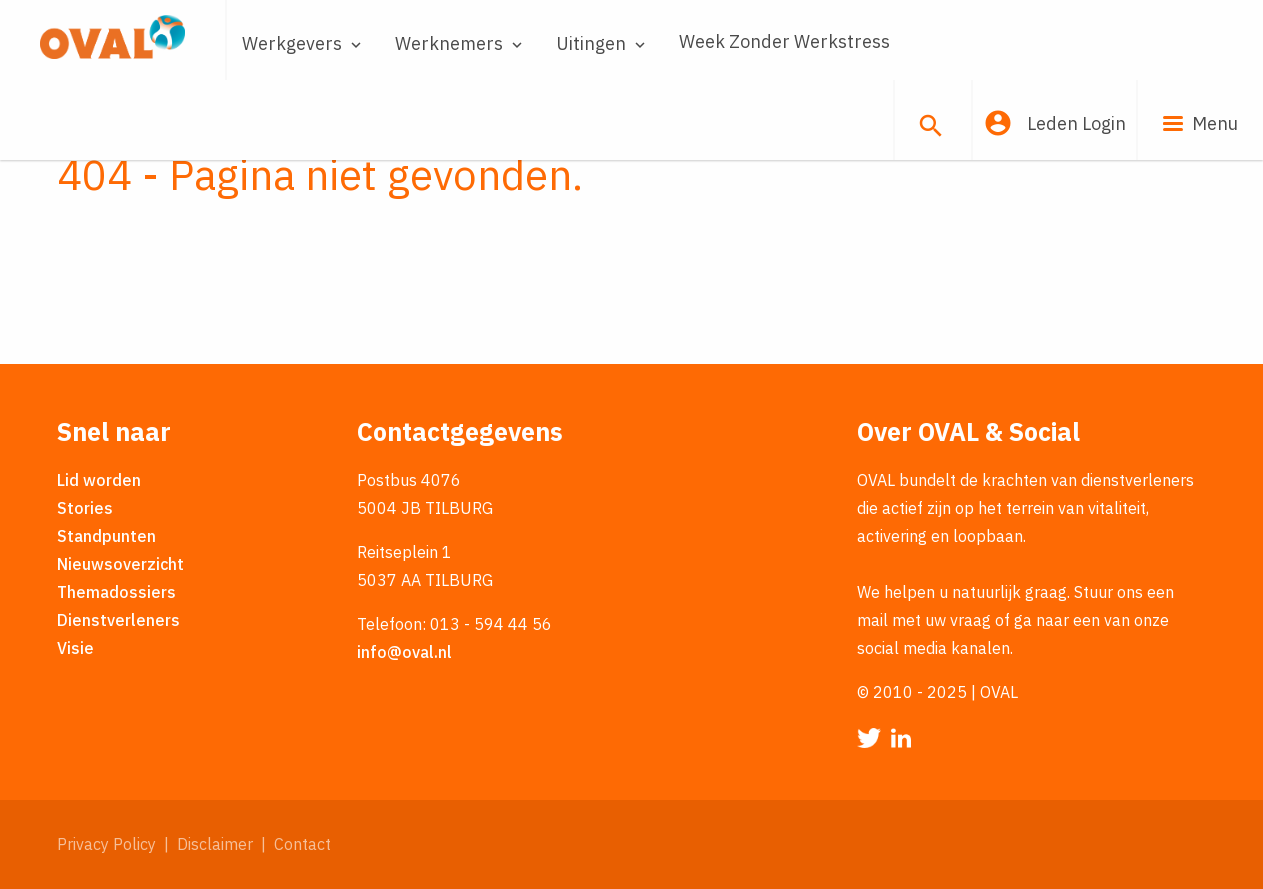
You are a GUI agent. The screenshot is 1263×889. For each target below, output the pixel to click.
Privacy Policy (106, 844)
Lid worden (99, 480)
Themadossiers (116, 592)
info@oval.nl (404, 652)
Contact (302, 844)
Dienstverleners (118, 620)
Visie (75, 648)
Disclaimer (215, 844)
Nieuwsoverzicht (120, 564)
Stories (85, 508)
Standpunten (106, 536)
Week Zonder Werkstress (784, 41)
